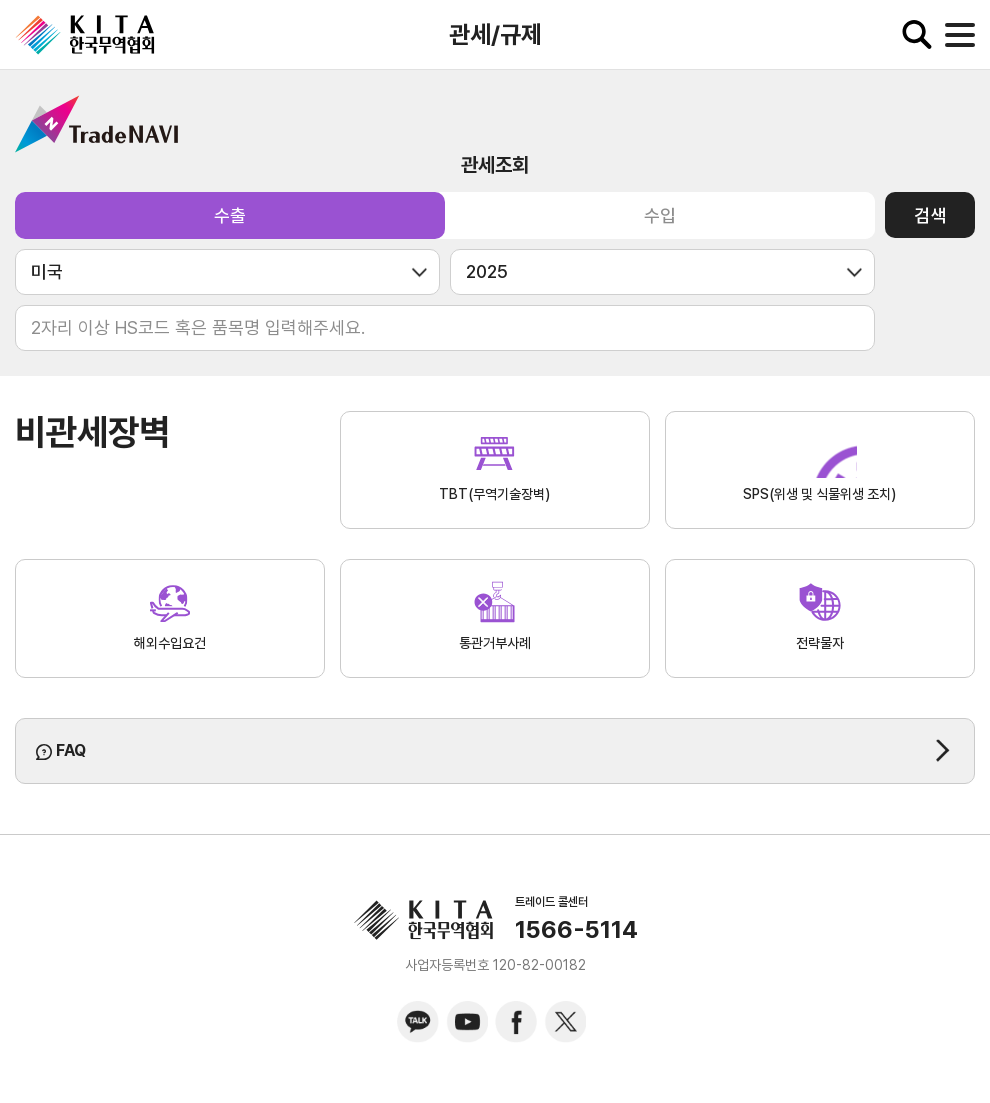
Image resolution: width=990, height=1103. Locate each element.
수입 (660, 215)
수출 (230, 215)
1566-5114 (576, 930)
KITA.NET (85, 35)
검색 (930, 215)
